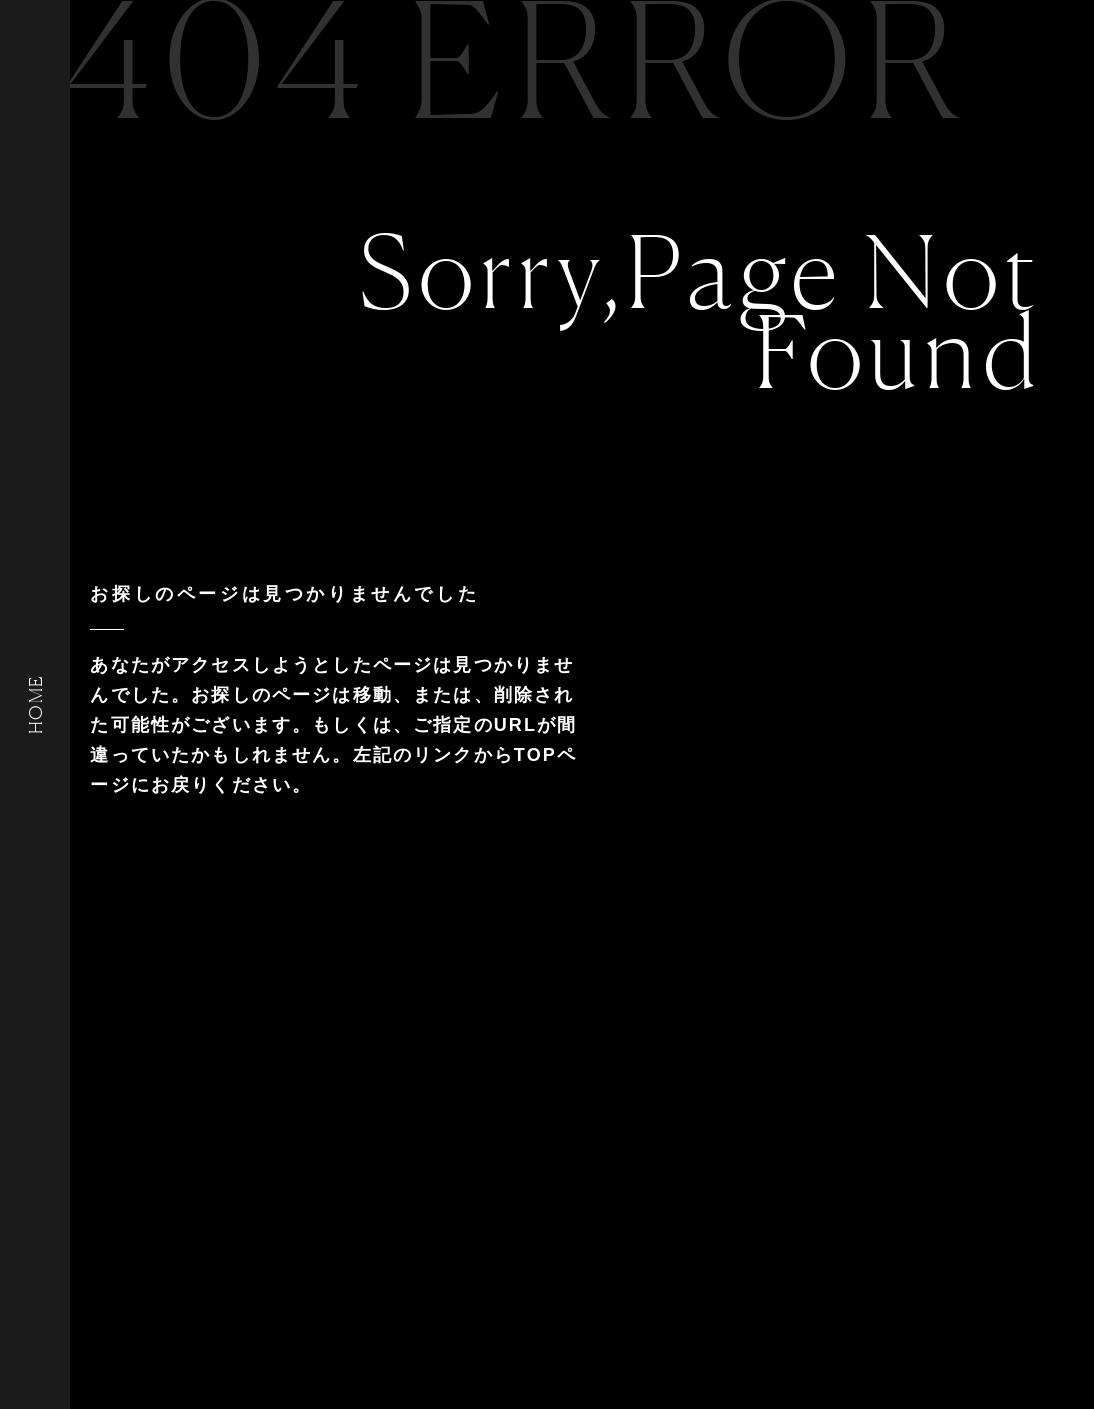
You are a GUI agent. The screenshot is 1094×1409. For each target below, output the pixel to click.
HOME (35, 704)
